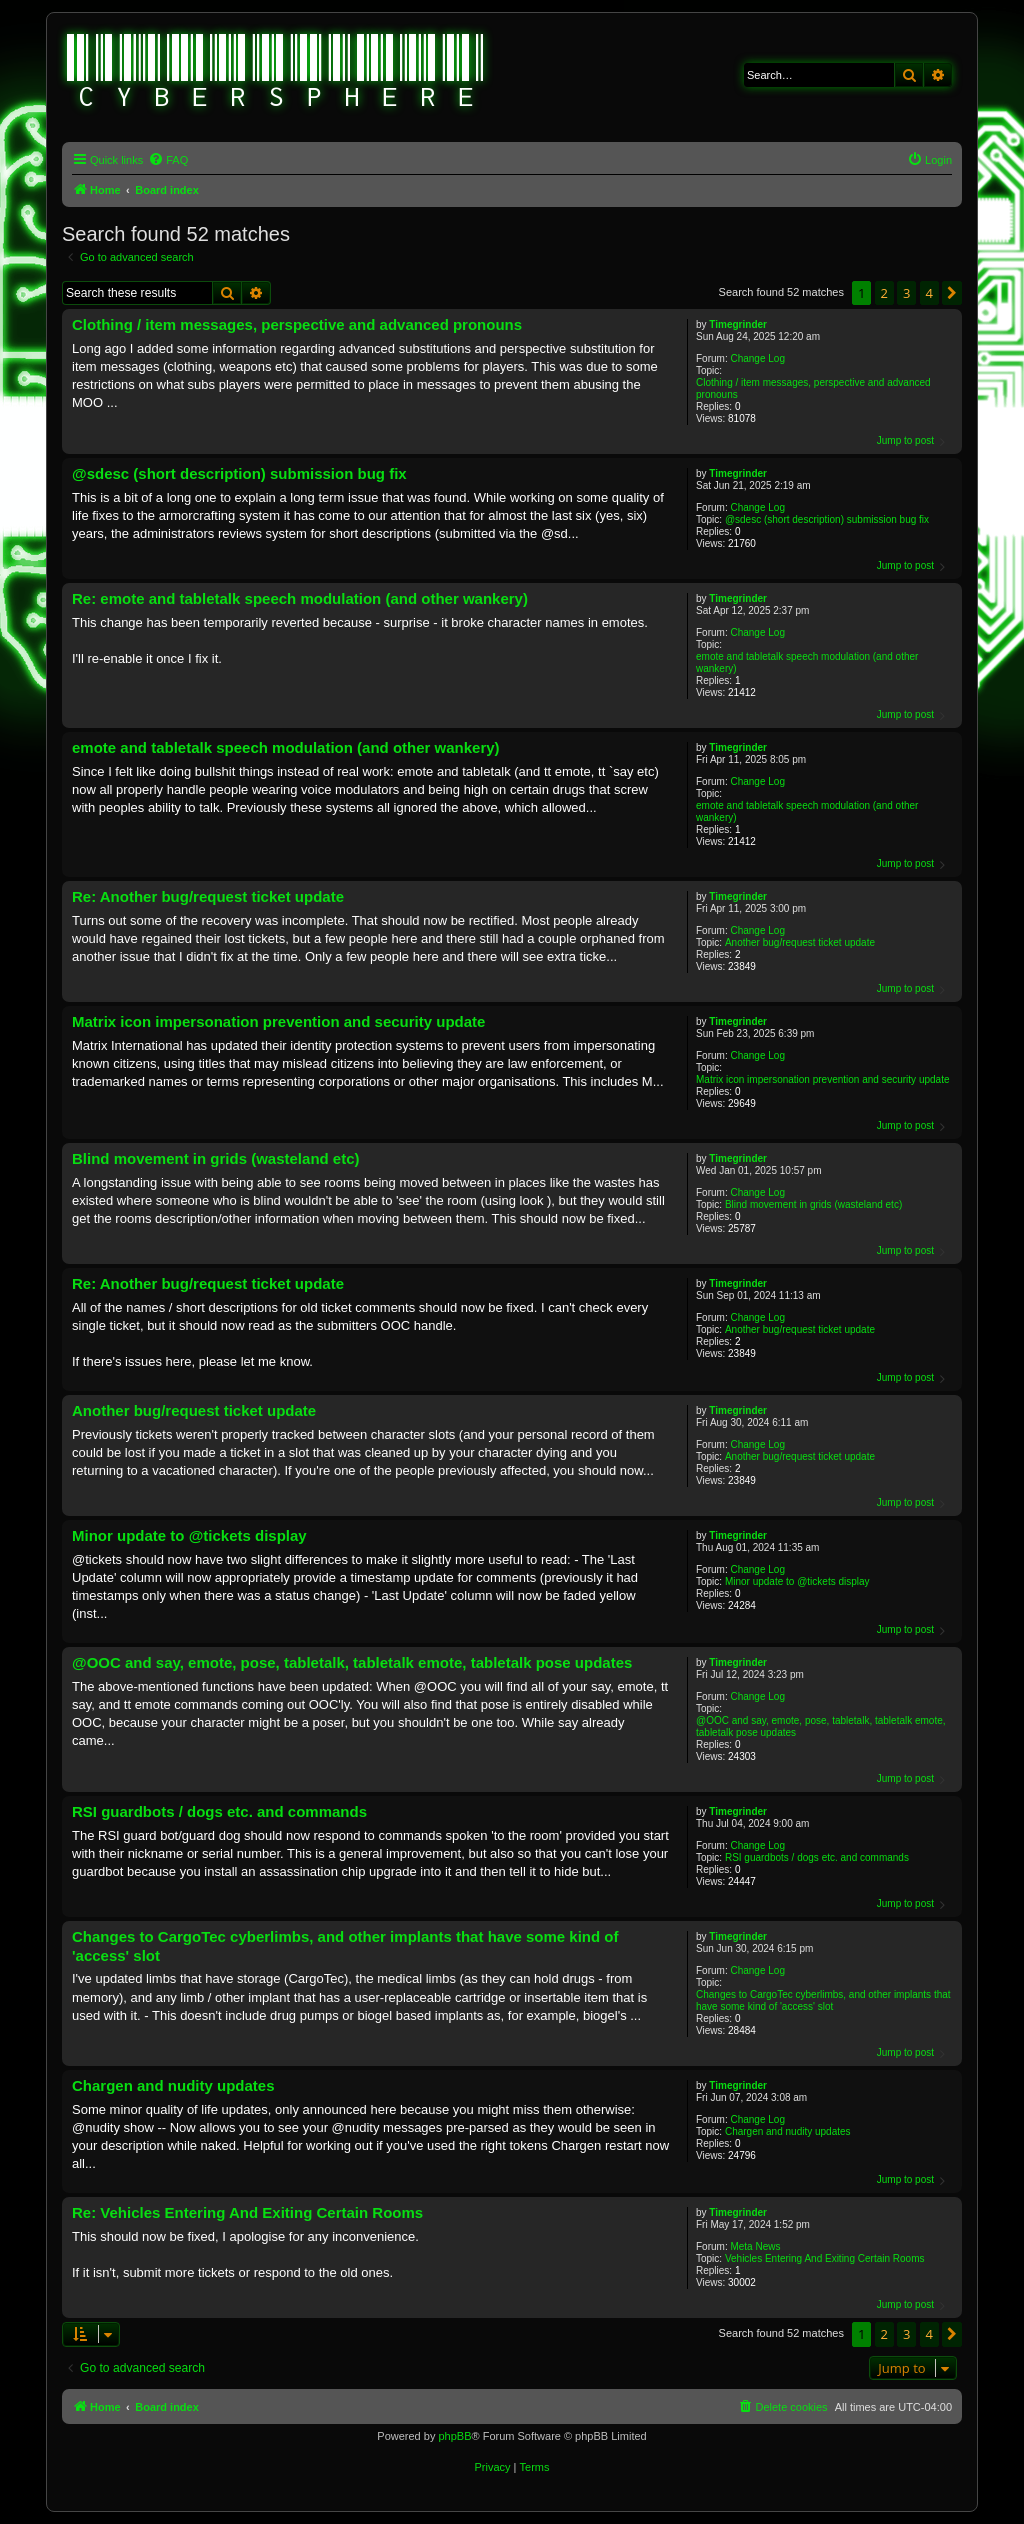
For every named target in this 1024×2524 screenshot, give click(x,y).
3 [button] (906, 293)
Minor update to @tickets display (797, 1581)
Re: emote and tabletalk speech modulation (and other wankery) (300, 598)
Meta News (755, 2246)
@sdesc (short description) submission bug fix (827, 519)
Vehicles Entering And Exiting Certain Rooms (825, 2258)
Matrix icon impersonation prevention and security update (822, 1079)
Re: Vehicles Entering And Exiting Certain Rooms (247, 2212)
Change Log (757, 358)
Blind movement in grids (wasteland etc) (813, 1204)
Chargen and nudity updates (788, 2131)
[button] (952, 293)
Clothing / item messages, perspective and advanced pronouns (813, 388)
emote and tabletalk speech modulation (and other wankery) (807, 662)
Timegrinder (738, 324)
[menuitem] (168, 160)
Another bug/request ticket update (800, 942)
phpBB (454, 2436)
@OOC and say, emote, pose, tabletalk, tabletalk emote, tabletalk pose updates (821, 1726)
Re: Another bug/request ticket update (208, 896)
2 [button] (884, 293)
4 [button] (929, 293)
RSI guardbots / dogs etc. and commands (817, 1857)
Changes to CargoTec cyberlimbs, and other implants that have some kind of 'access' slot (823, 2000)
